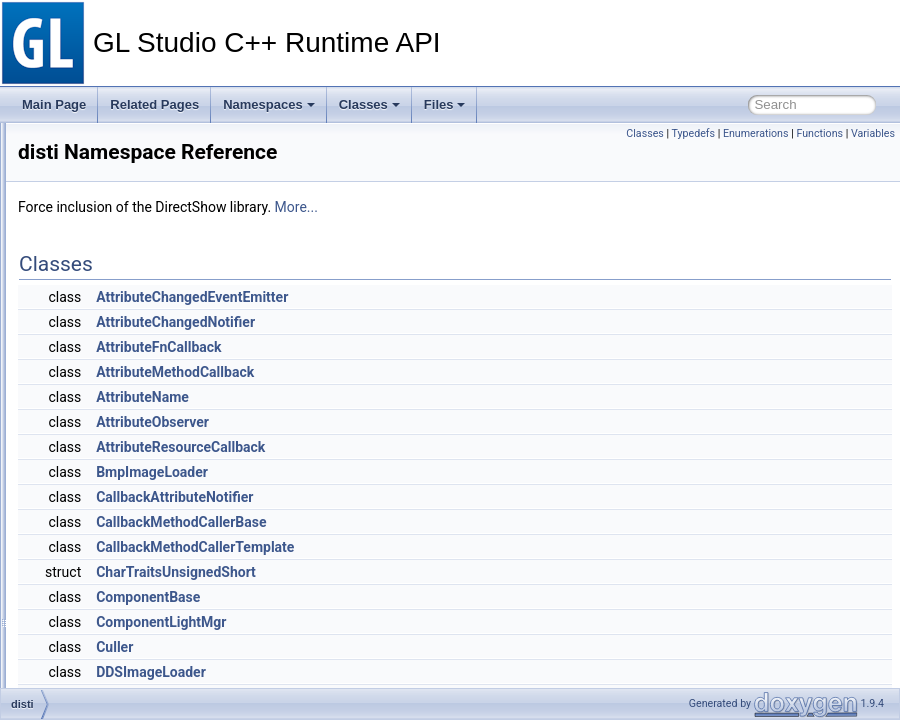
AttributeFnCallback (438, 347)
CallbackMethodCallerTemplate (475, 547)
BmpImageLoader (432, 472)
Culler (394, 647)
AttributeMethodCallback (455, 372)
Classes (369, 104)
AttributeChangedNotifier (455, 322)
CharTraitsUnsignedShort (456, 572)
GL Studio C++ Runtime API (92, 139)
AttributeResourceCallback (460, 447)
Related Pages (154, 104)
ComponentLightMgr (441, 622)
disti (76, 227)
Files (445, 104)
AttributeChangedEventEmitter (472, 297)
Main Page (54, 104)
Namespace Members (108, 249)
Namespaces (269, 104)
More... (576, 207)
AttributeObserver (432, 422)
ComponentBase (428, 597)
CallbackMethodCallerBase (461, 522)
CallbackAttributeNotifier (454, 497)
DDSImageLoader (431, 672)
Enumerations (756, 133)
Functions (819, 133)
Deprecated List (76, 161)
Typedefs (694, 133)
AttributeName (422, 397)
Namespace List (93, 205)
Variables (873, 133)
